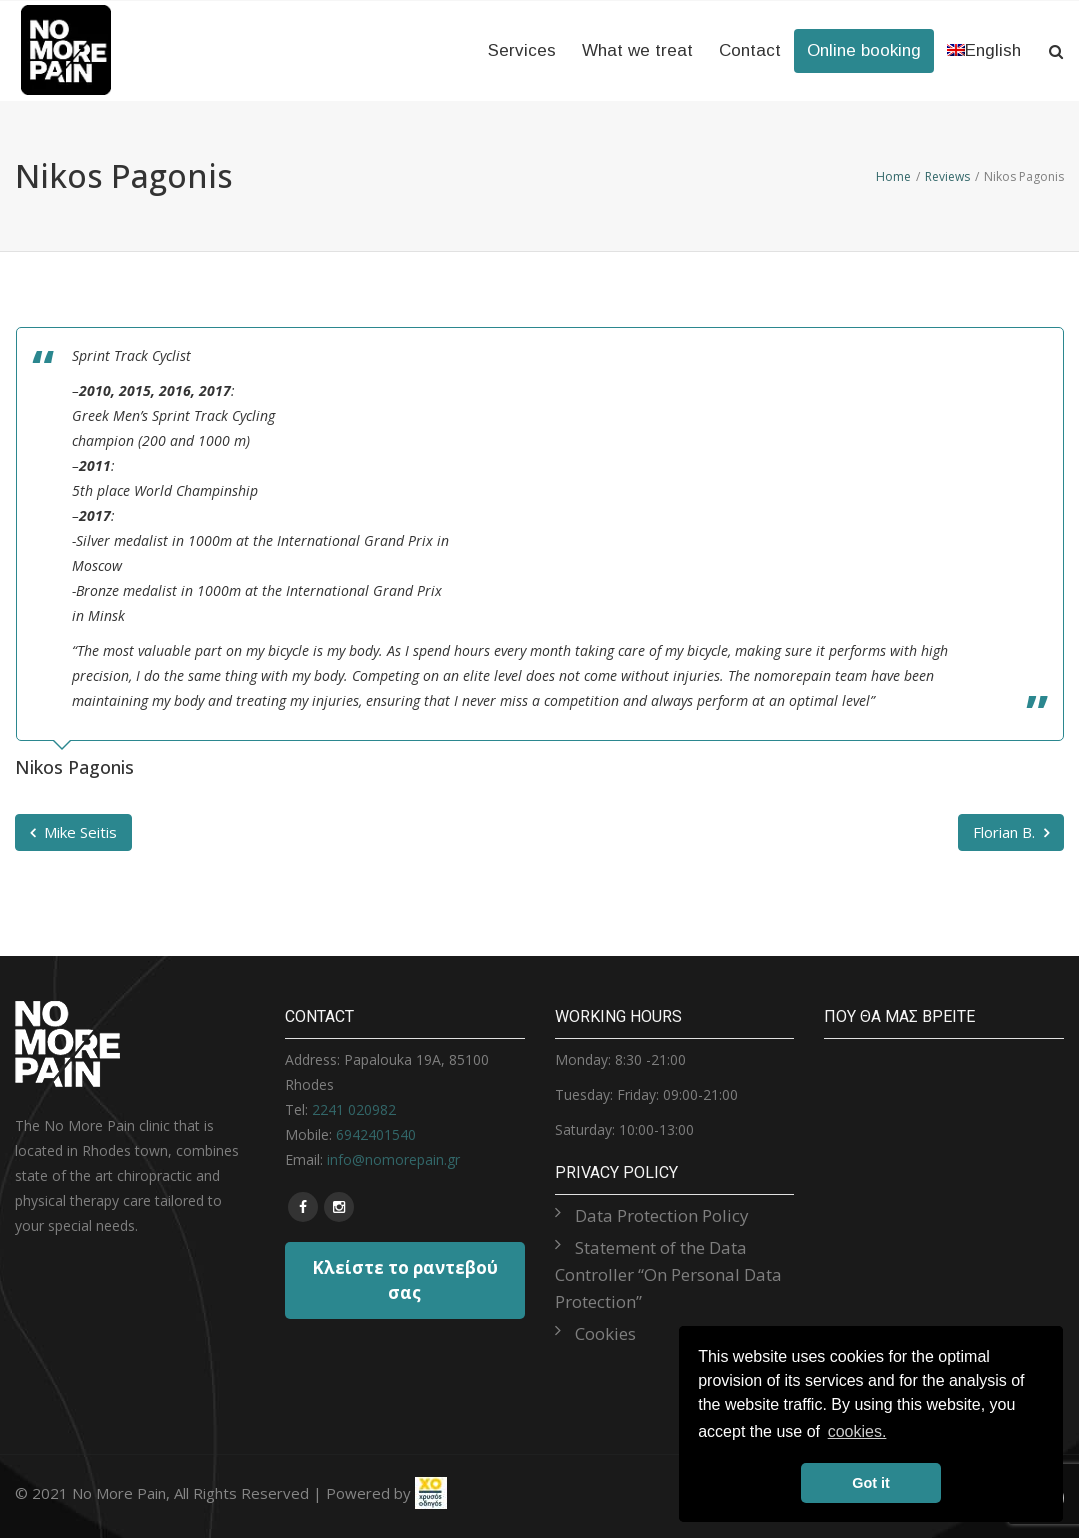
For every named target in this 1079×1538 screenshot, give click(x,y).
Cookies (605, 1333)
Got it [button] (871, 1483)
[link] (431, 1493)
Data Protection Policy (662, 1215)
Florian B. (1011, 832)
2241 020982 (354, 1109)
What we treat (637, 50)
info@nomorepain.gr (393, 1159)
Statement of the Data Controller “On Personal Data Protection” (668, 1274)
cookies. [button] (857, 1431)
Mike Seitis (73, 832)
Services (522, 50)
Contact (750, 50)
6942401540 (376, 1134)
